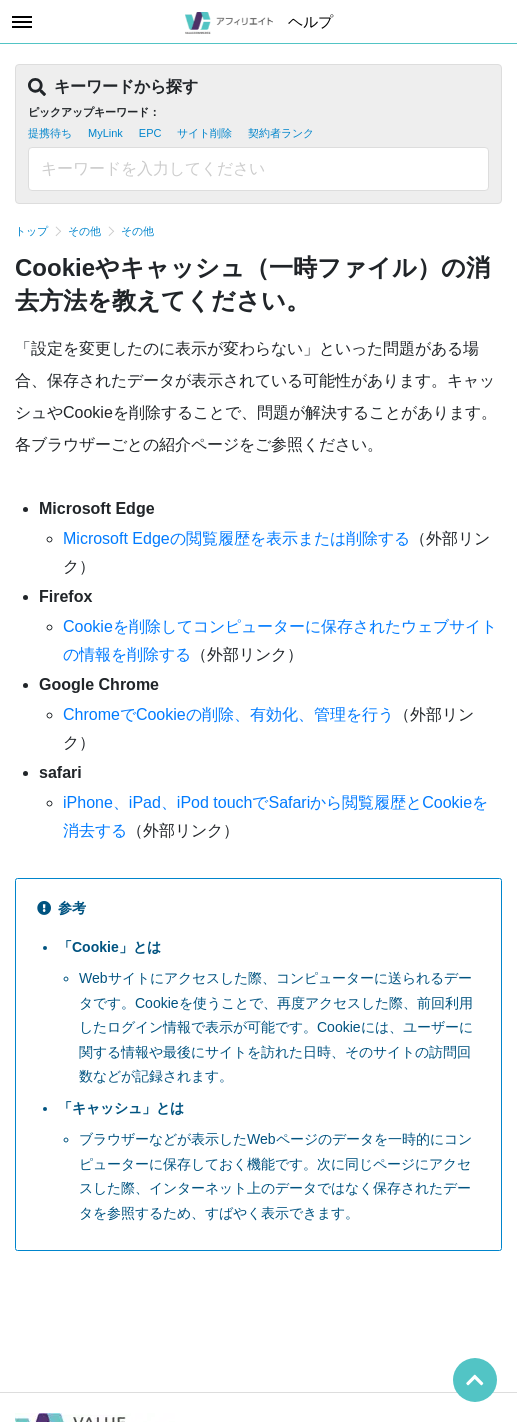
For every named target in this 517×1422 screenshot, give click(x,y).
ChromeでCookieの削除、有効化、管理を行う (228, 714)
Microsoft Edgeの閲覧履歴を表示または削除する (236, 538)
